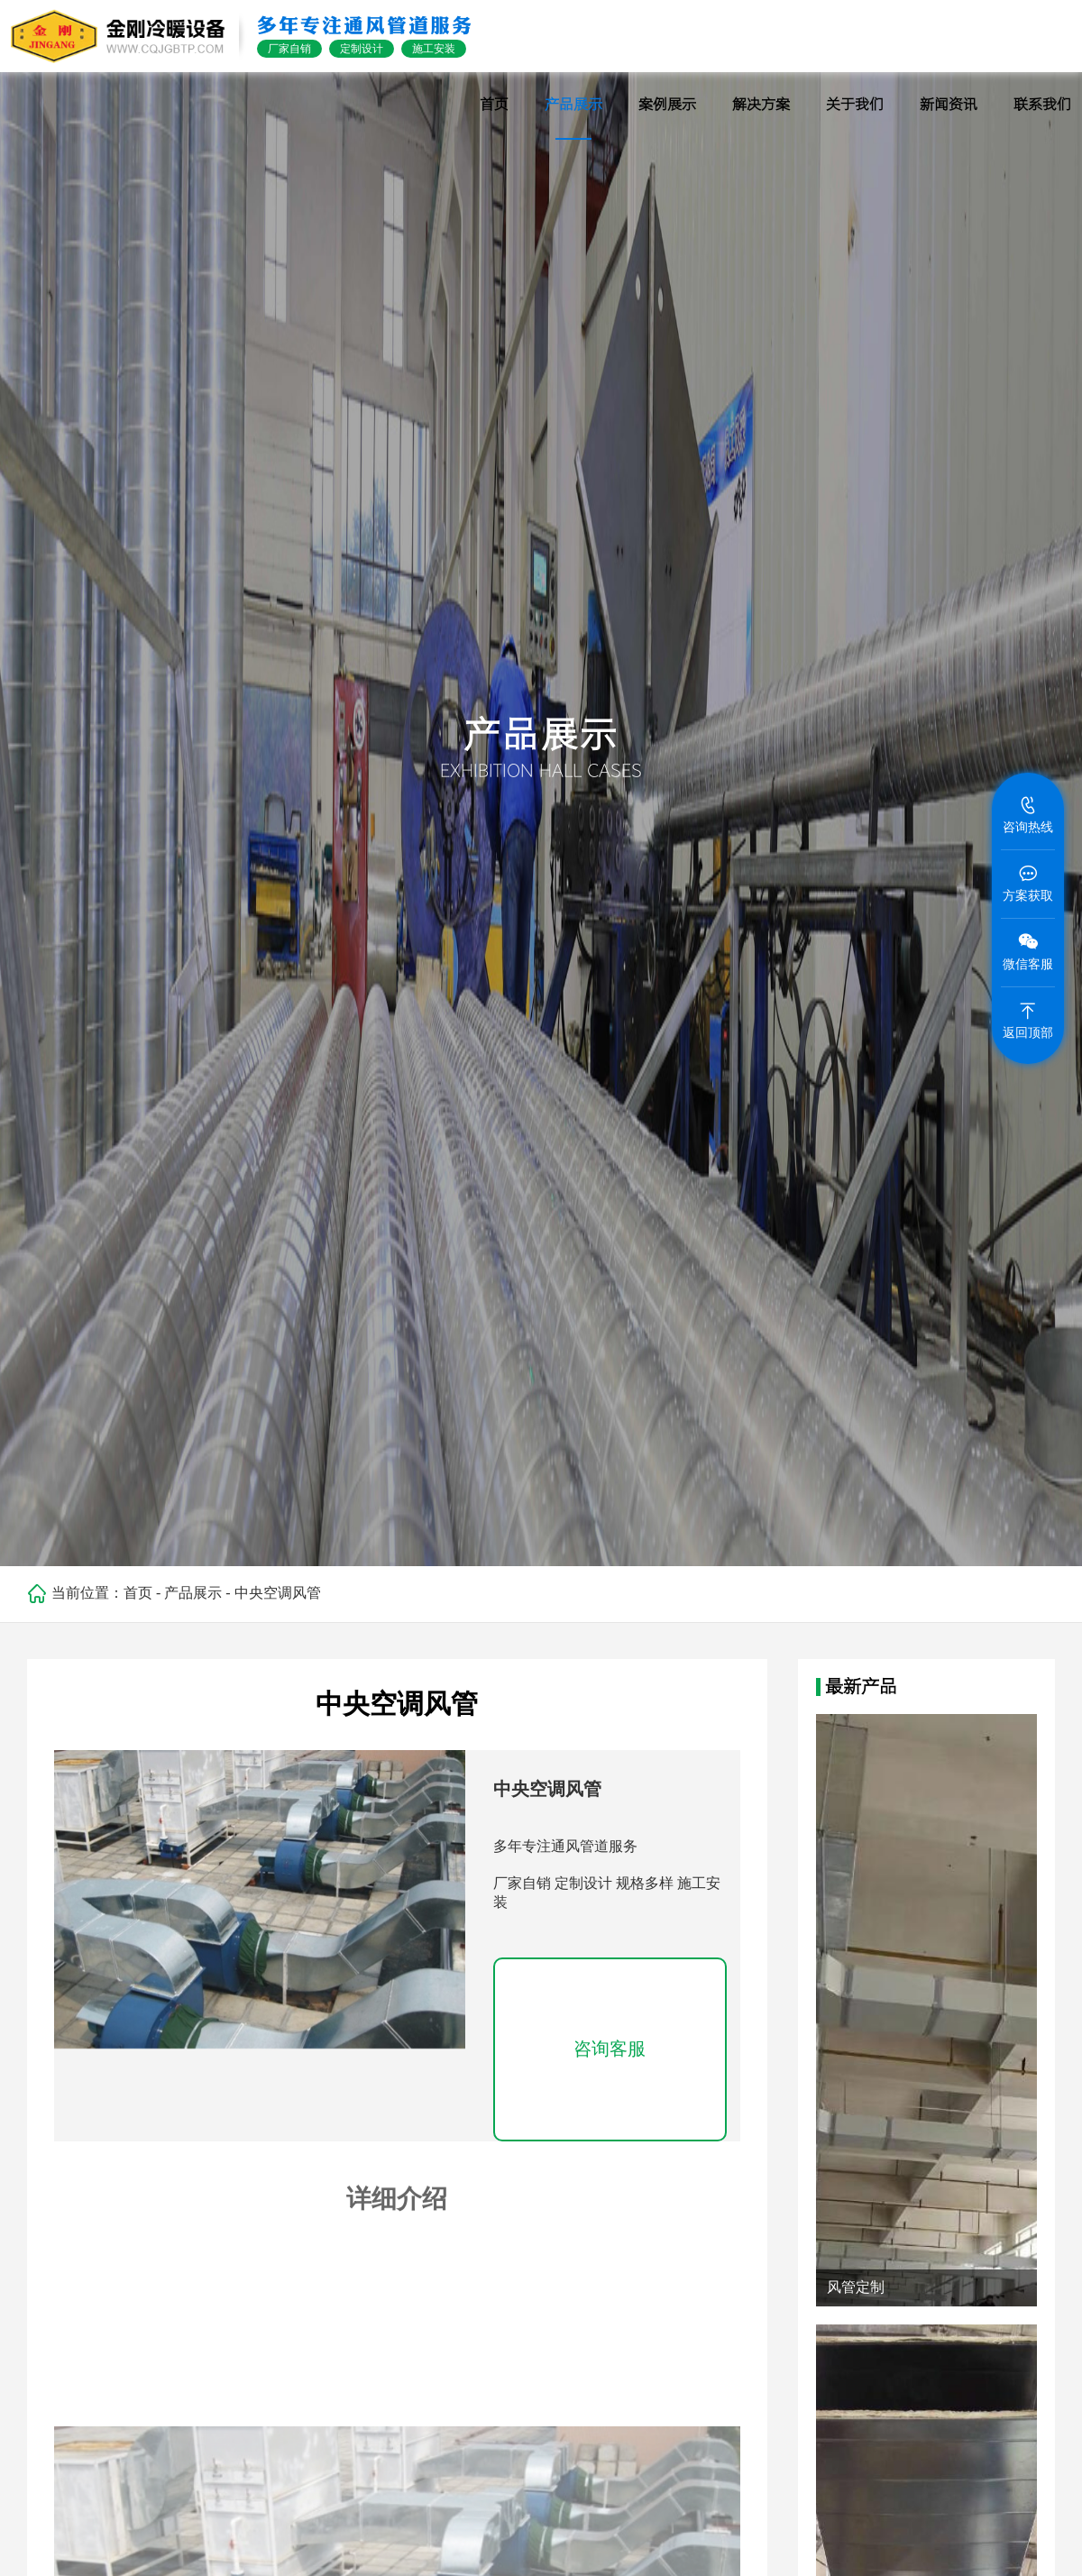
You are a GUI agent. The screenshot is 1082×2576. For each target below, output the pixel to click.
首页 (138, 1592)
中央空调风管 (277, 1592)
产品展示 (193, 1592)
